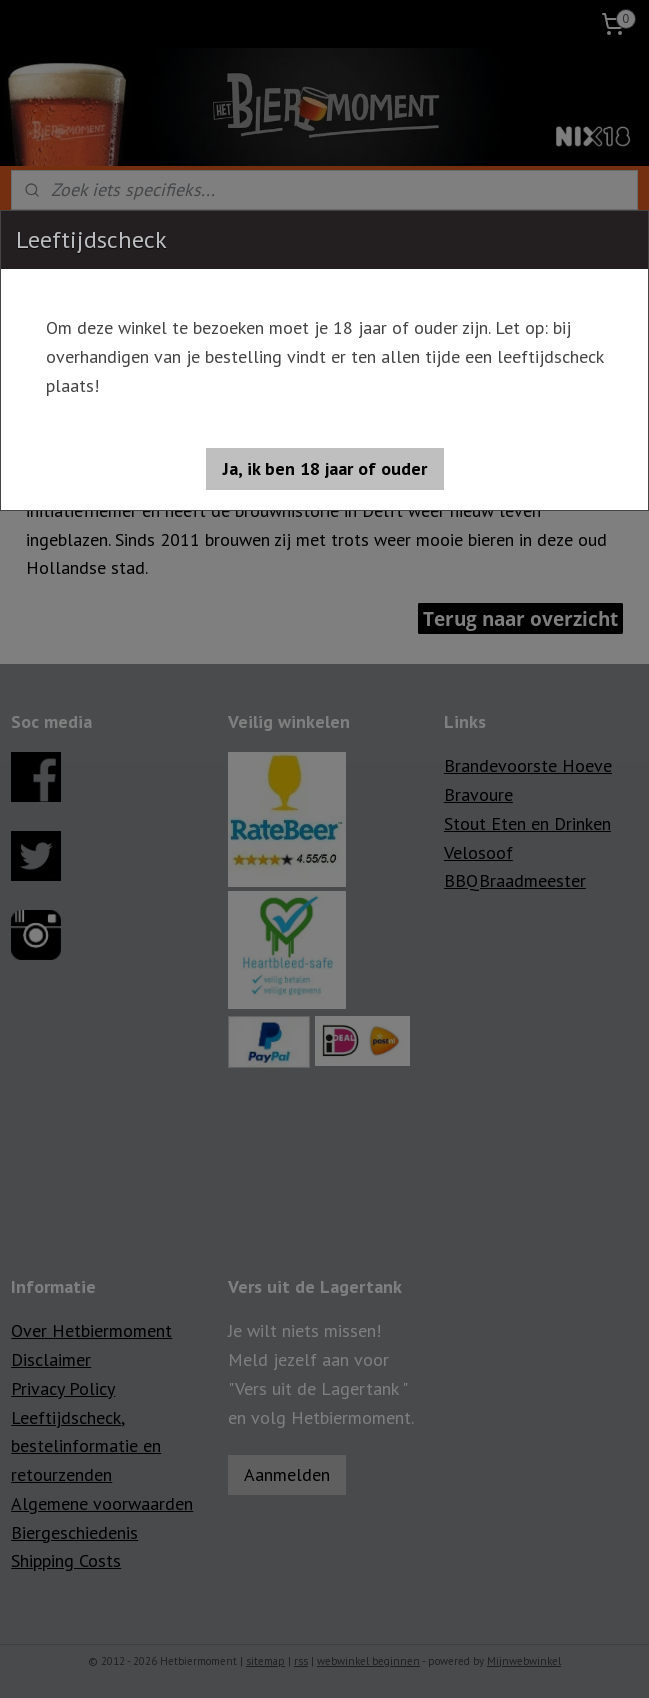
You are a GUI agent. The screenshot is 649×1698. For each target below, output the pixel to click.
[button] (325, 469)
